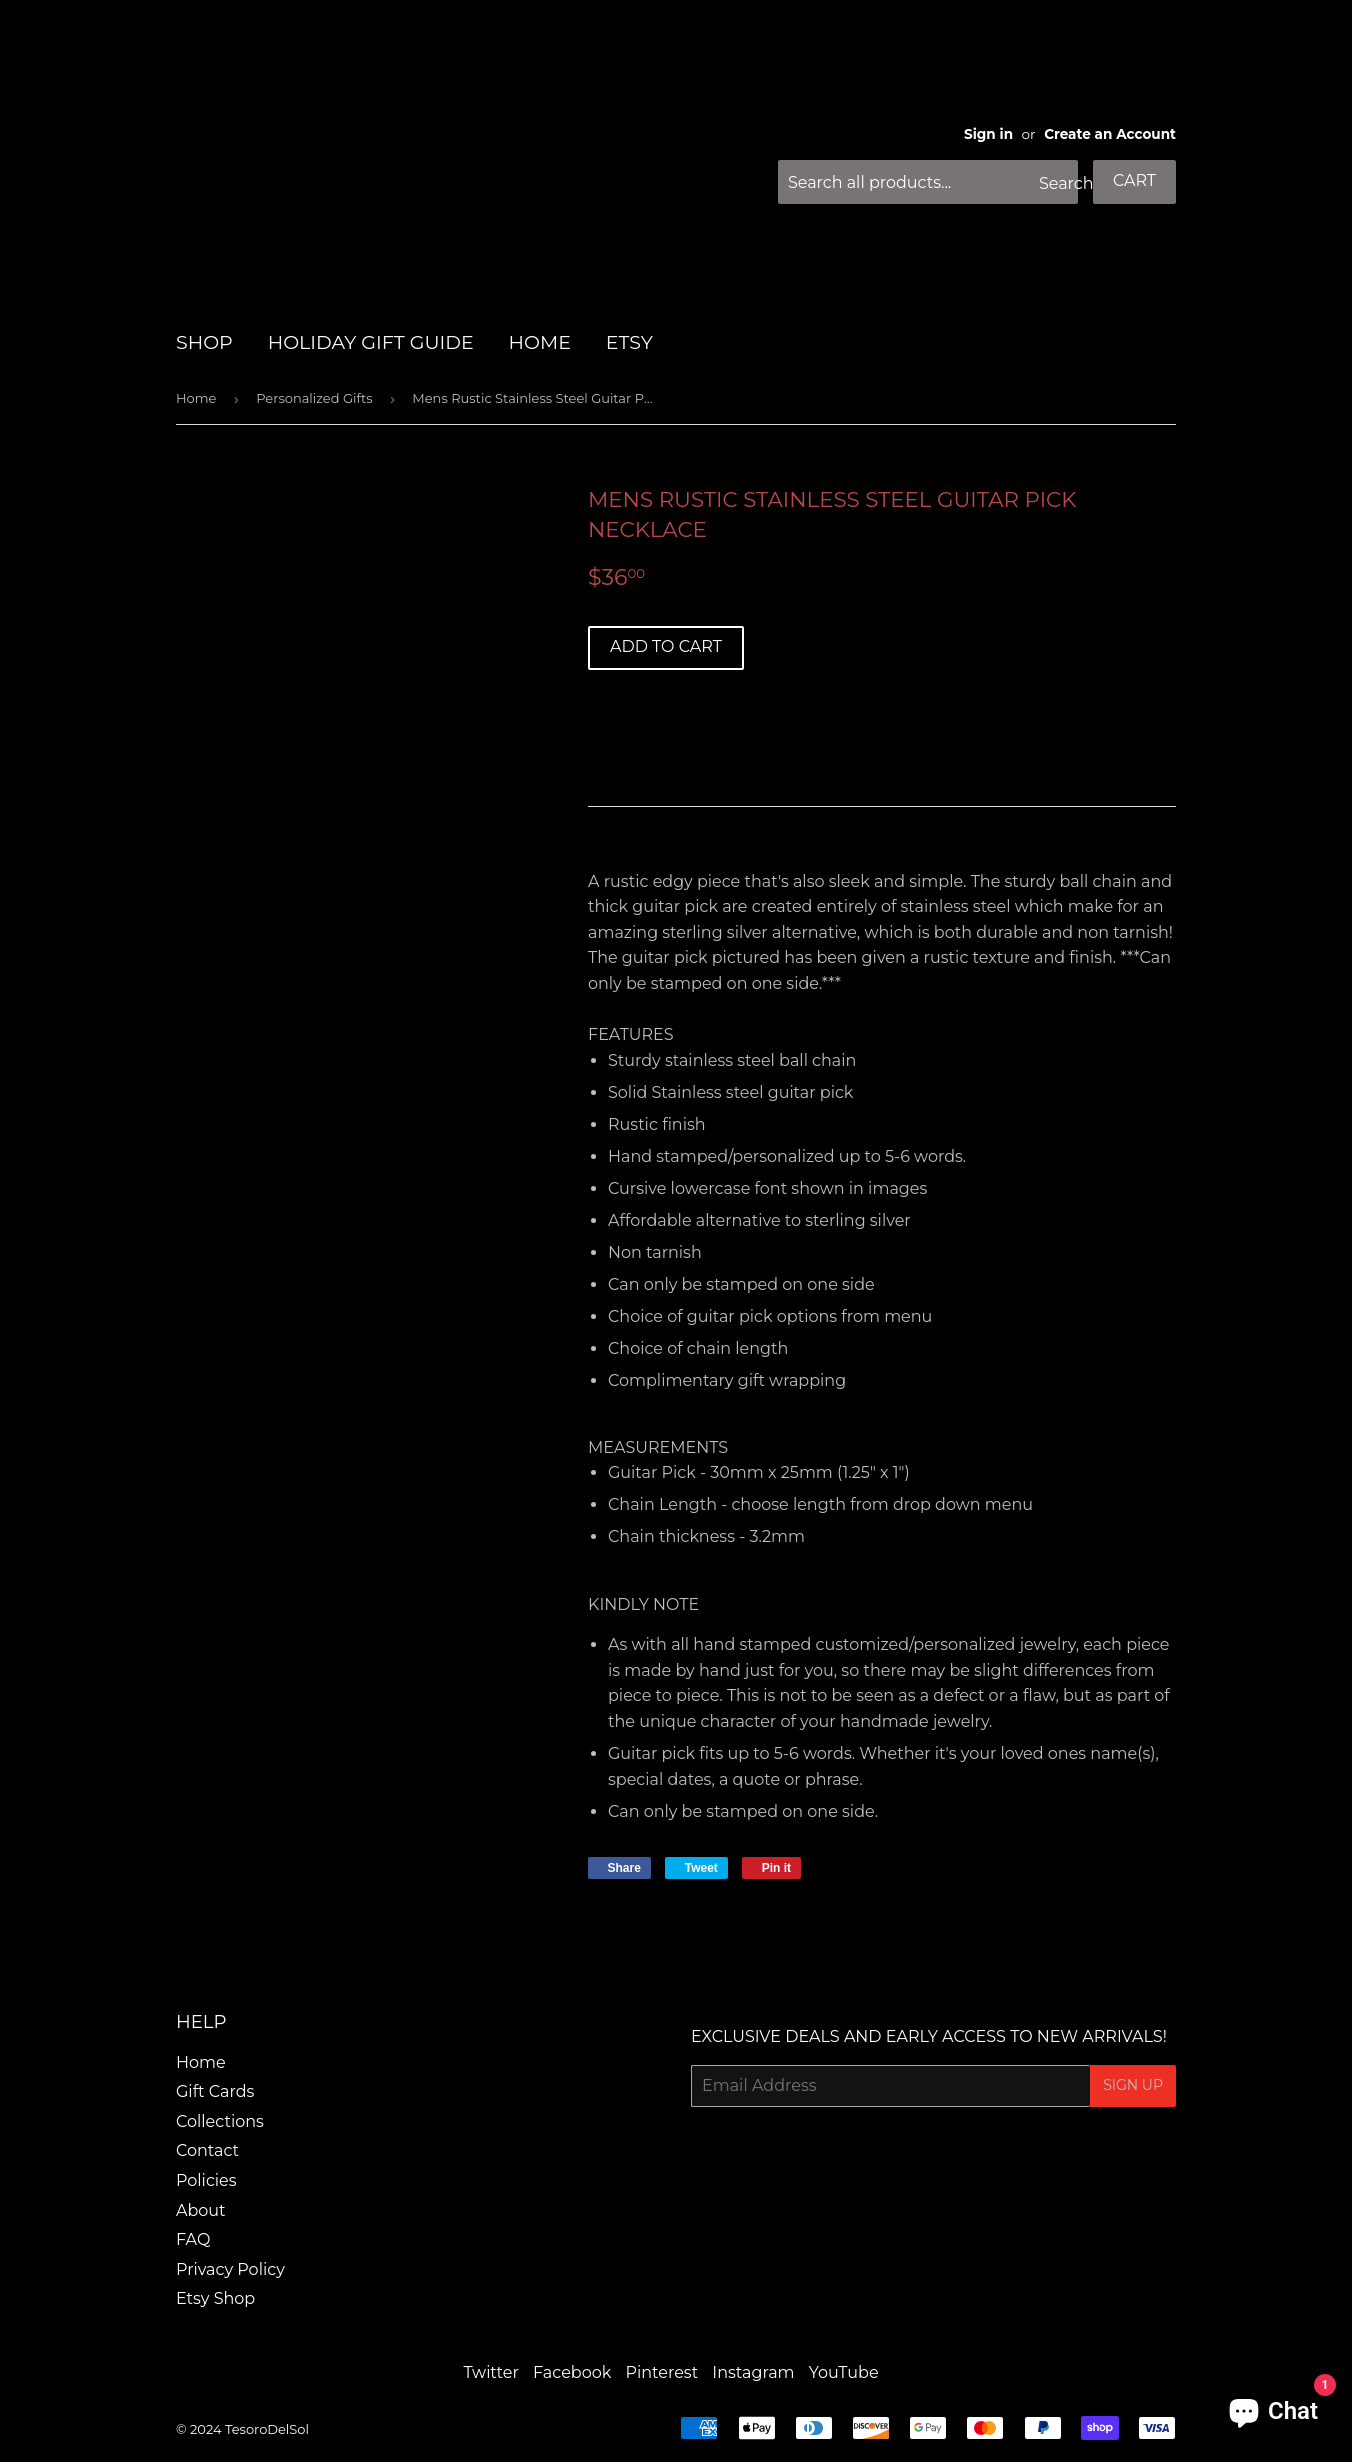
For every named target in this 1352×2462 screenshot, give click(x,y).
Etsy (629, 342)
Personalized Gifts (314, 398)
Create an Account (1110, 134)
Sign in (988, 134)
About (201, 2210)
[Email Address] (890, 2086)
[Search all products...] (928, 182)
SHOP (204, 342)
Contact (207, 2150)
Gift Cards (215, 2091)
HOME (540, 342)
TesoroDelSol (267, 2429)
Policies (206, 2180)
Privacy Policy (230, 2269)
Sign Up (1133, 2085)
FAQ (193, 2239)
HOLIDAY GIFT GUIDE (371, 342)
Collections (220, 2121)
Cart (1134, 180)
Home (196, 398)
